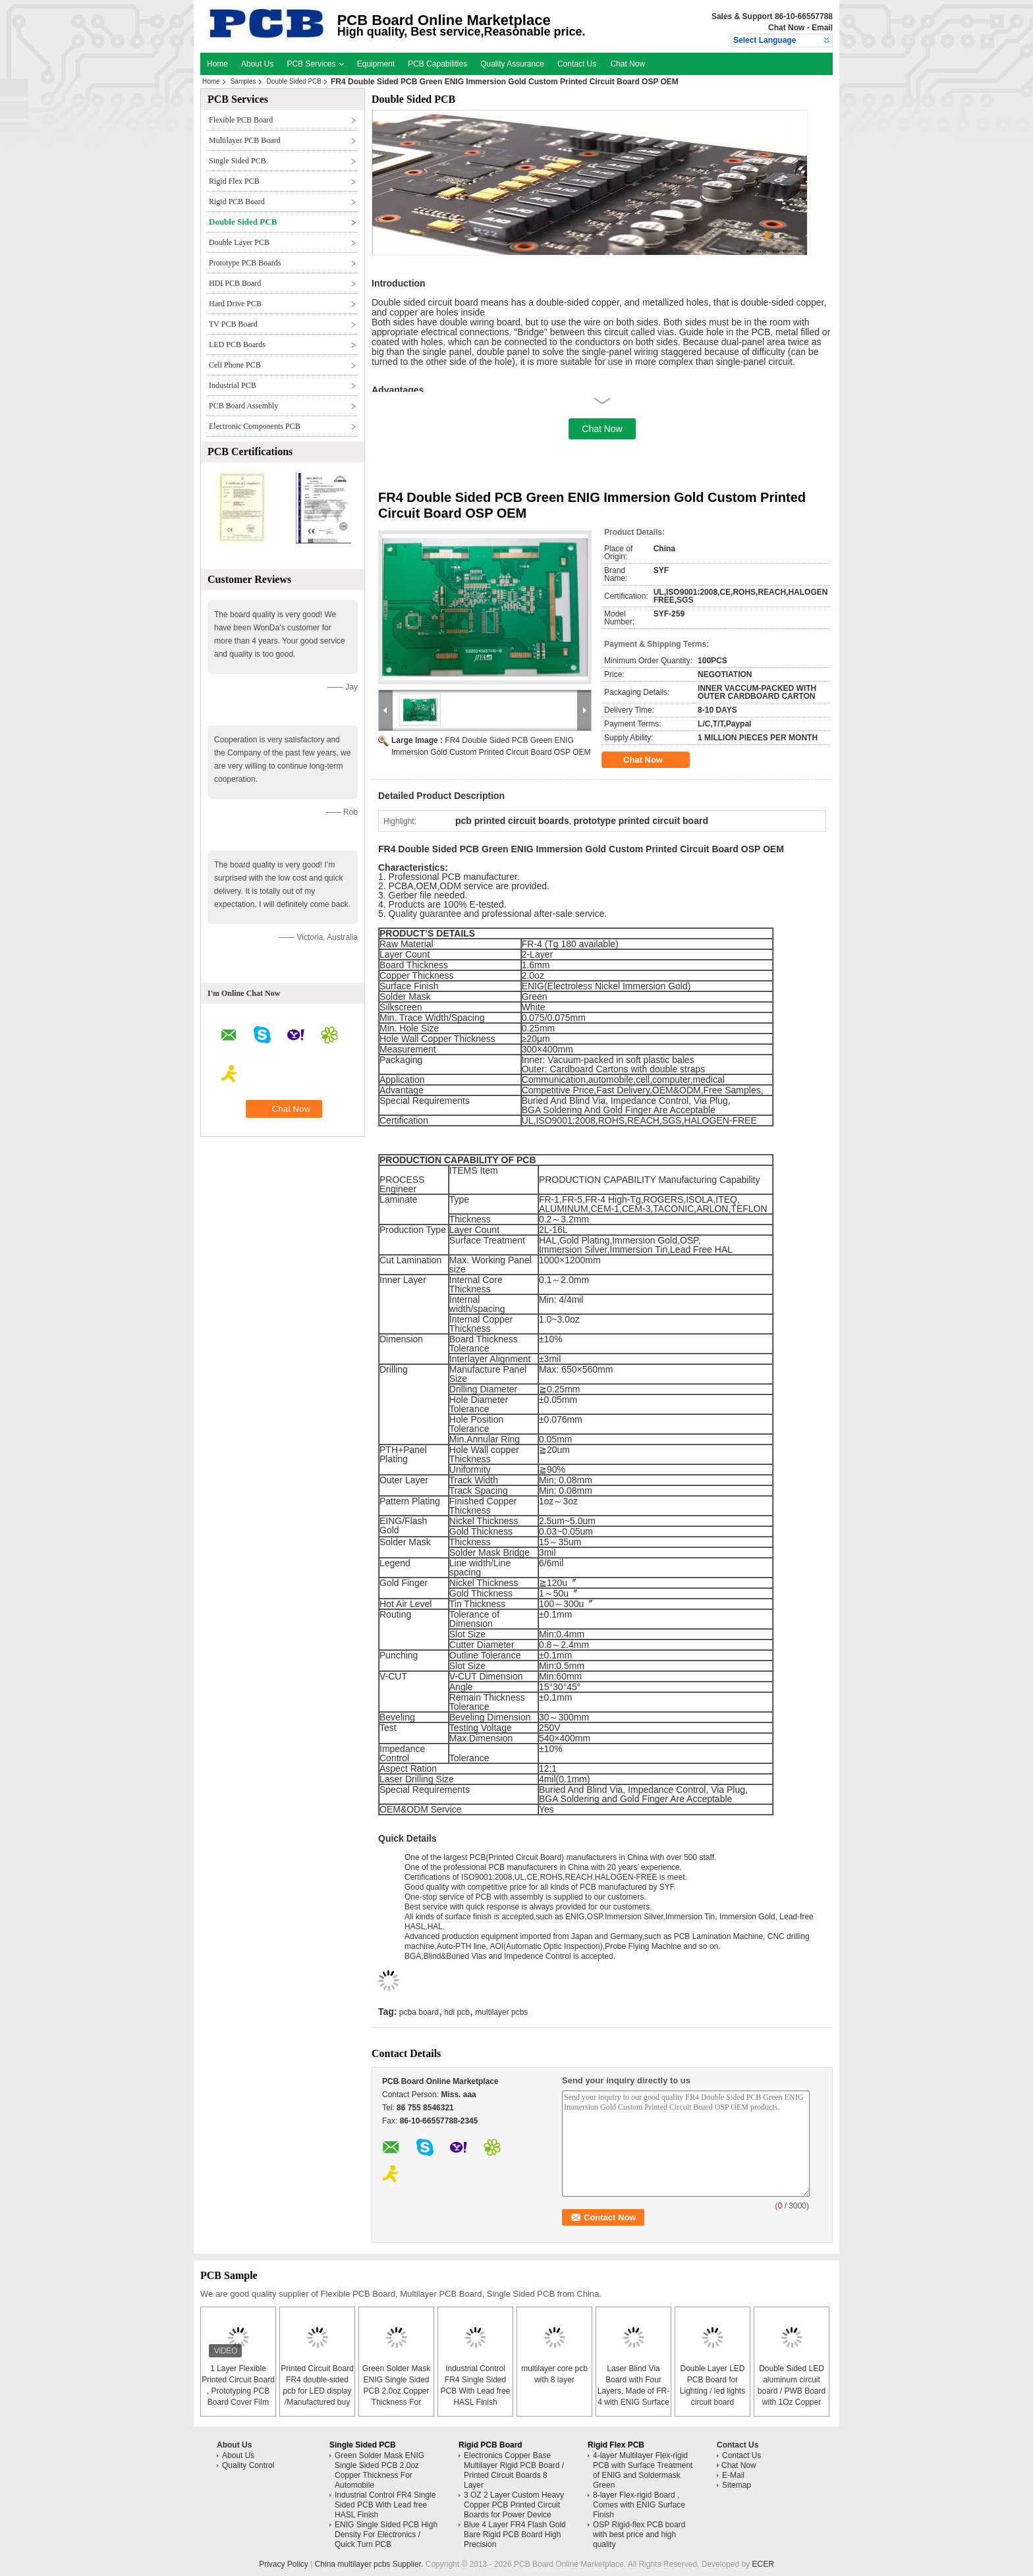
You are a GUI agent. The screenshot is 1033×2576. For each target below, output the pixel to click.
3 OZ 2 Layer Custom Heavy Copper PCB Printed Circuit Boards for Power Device (514, 2504)
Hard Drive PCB (235, 303)
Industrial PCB (232, 385)
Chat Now (786, 27)
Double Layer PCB (239, 242)
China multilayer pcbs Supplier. (370, 2564)
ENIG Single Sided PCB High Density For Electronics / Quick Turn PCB (386, 2534)
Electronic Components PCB (254, 426)
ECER (763, 2564)
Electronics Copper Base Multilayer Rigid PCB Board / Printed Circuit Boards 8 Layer (514, 2470)
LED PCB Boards (237, 344)
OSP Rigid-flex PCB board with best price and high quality (639, 2534)
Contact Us (576, 64)
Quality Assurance (512, 64)
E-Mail (733, 2475)
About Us (257, 64)
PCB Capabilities (437, 64)
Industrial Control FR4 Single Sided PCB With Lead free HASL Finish (385, 2504)
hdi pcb (457, 2012)
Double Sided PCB (294, 81)
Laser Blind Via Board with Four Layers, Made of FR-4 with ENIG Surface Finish (633, 2391)
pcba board (419, 2012)
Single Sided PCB (237, 160)
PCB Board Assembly (243, 405)
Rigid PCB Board (237, 201)
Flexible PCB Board (241, 119)
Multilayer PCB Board (245, 140)
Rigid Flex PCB (234, 181)
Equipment (376, 64)
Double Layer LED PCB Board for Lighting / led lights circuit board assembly (712, 2391)
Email (822, 27)
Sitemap (736, 2485)
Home (217, 64)
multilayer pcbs (501, 2012)
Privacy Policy (283, 2564)
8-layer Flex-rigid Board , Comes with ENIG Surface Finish (639, 2504)
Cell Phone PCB (235, 365)
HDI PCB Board (235, 283)
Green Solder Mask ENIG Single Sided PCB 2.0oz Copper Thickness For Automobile (396, 2391)
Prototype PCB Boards (245, 262)
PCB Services (315, 64)
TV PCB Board (233, 324)
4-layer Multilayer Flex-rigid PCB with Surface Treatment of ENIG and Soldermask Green (642, 2470)
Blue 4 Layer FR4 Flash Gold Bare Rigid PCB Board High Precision (515, 2534)
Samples (243, 81)
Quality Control (248, 2465)
